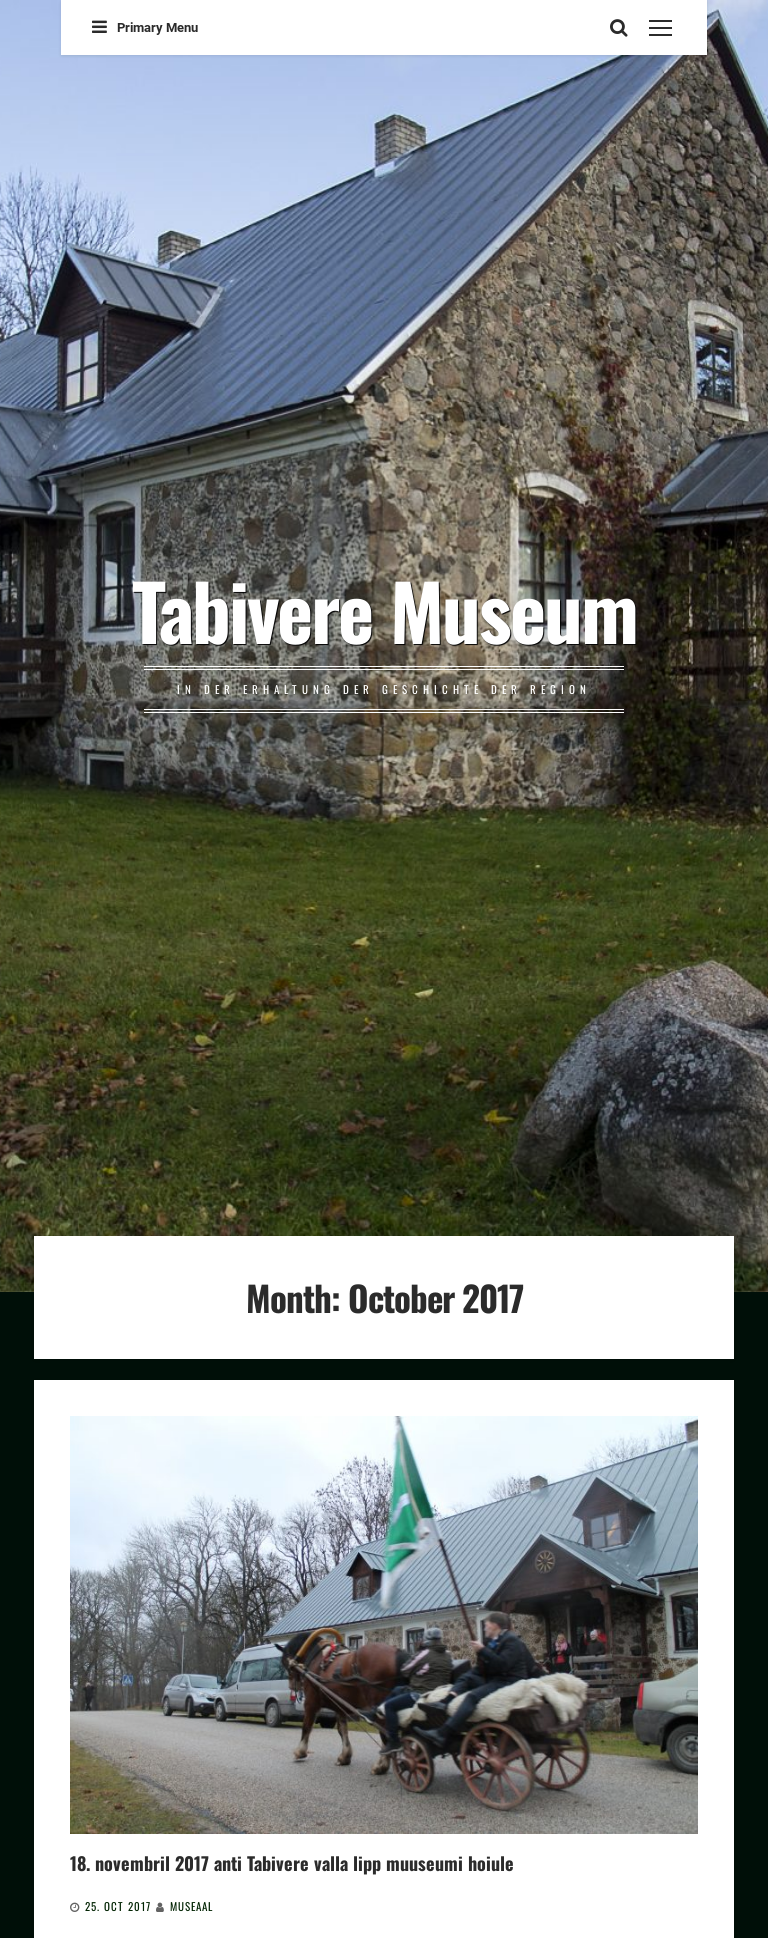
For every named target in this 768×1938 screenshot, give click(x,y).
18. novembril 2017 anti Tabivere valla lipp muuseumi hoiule (292, 1862)
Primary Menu (145, 27)
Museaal (191, 1906)
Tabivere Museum (384, 609)
